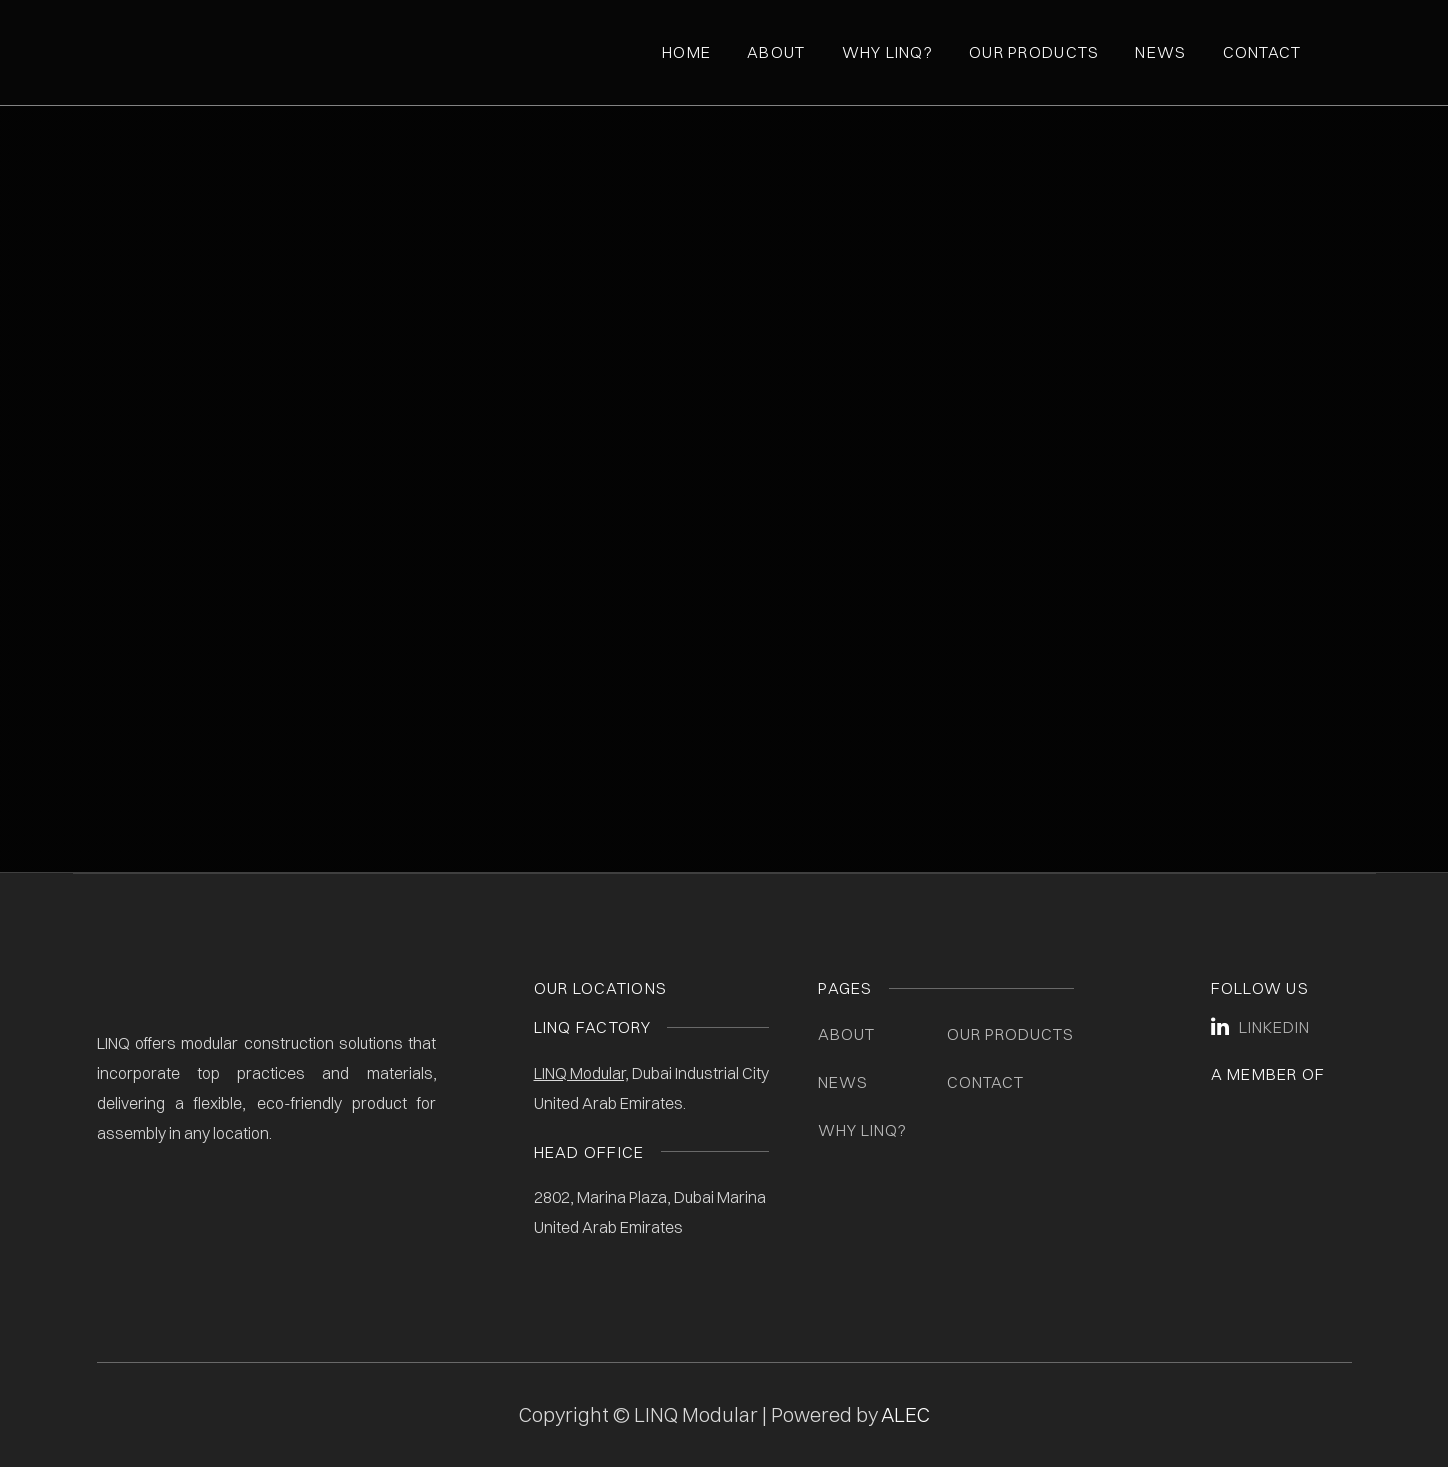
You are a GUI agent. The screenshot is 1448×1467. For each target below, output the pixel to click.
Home (686, 52)
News (1160, 52)
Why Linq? (888, 52)
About (776, 52)
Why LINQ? (862, 1130)
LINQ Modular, (581, 1073)
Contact (1262, 52)
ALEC (905, 1414)
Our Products (1034, 52)
